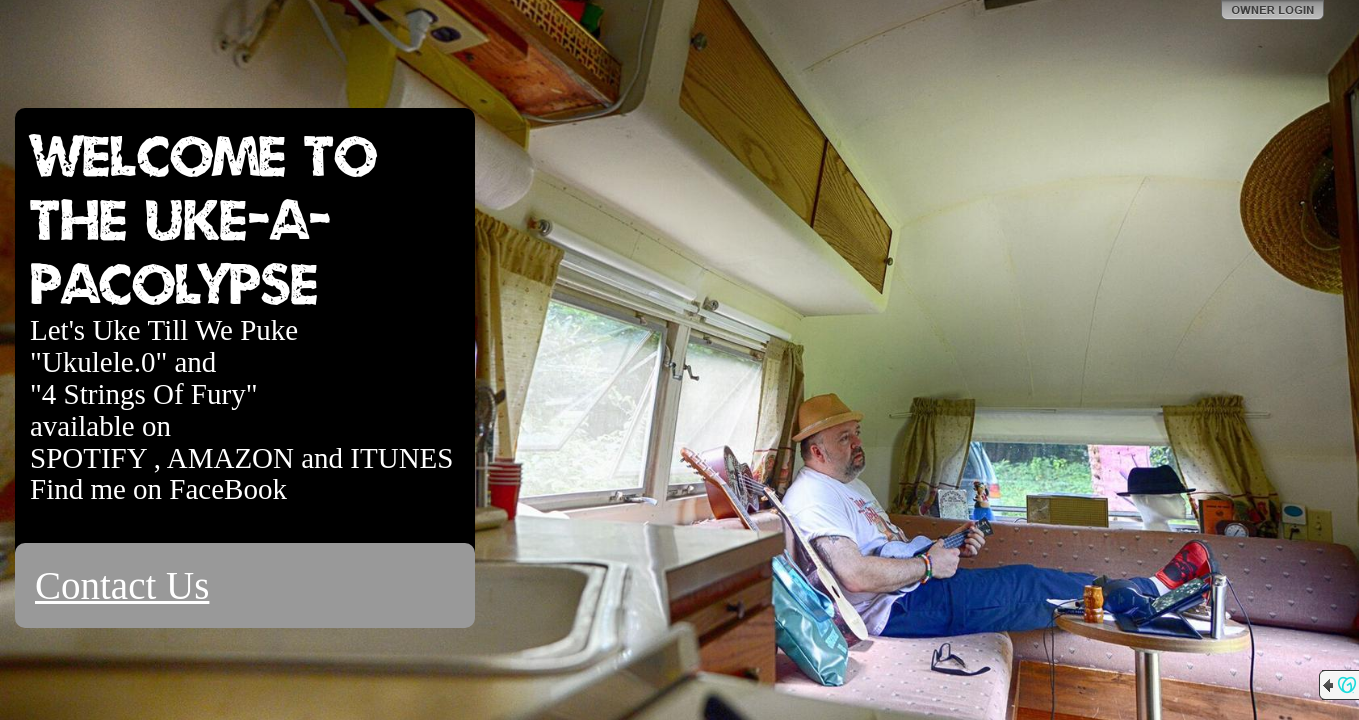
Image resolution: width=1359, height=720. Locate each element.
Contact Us (122, 585)
